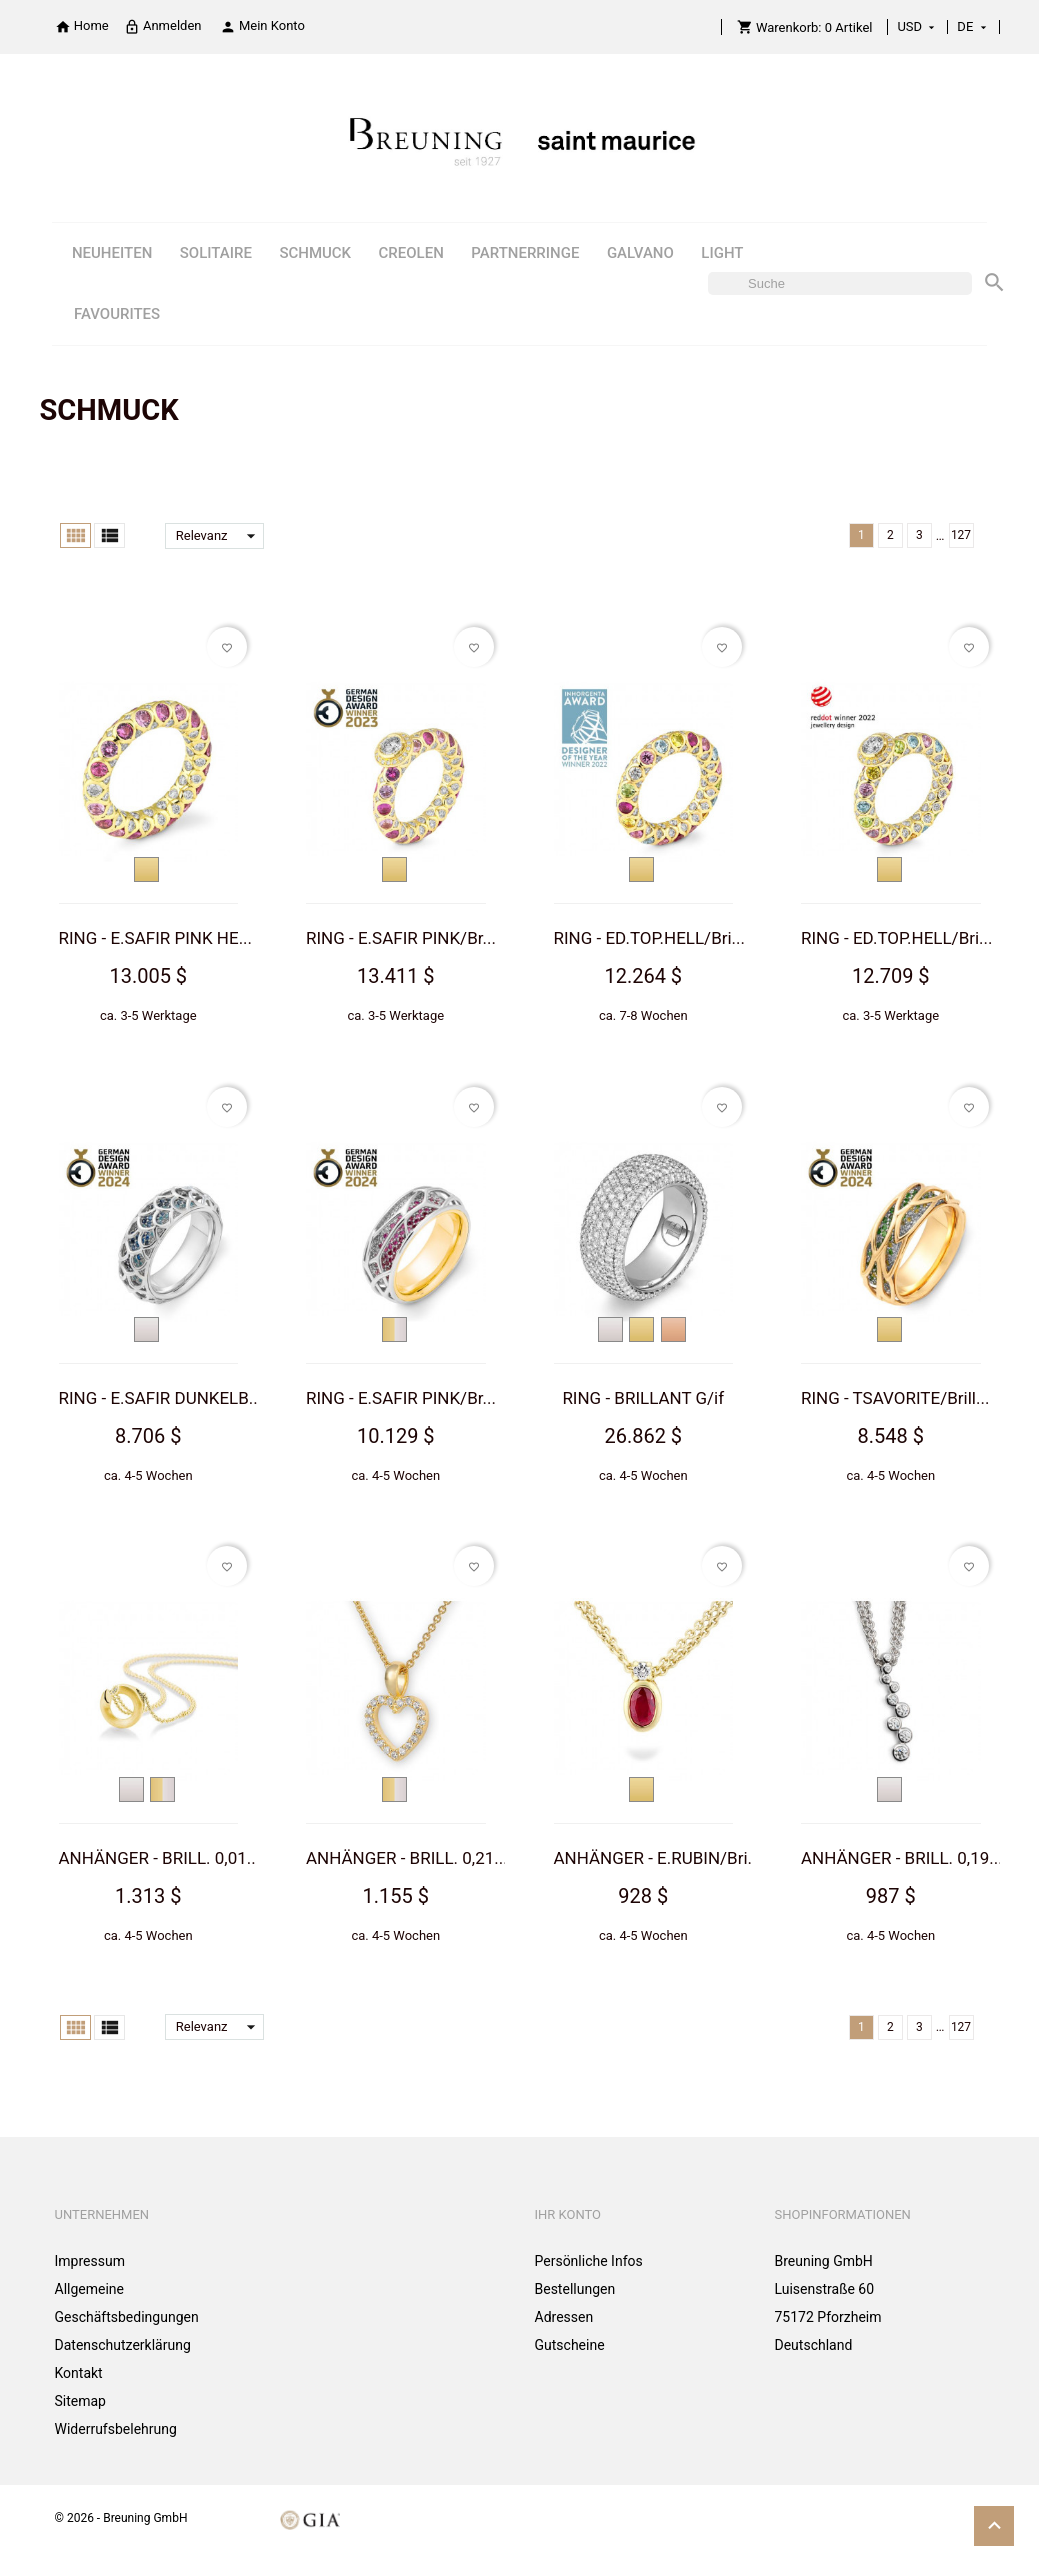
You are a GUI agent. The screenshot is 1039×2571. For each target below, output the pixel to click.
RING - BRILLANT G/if (643, 1398)
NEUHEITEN (112, 253)
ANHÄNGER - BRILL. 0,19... (902, 1858)
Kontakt (79, 2373)
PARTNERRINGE (525, 253)
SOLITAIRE (216, 253)
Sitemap (80, 2401)
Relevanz (220, 536)
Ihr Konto (568, 2214)
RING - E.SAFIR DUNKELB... (161, 1398)
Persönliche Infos (589, 2261)
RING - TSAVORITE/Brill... (895, 1398)
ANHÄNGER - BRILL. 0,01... (160, 1858)
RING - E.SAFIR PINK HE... (156, 938)
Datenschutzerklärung (123, 2345)
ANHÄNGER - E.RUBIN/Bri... (658, 1858)
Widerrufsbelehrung (116, 2429)
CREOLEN (411, 253)
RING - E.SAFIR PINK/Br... (401, 938)
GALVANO (640, 253)
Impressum (90, 2261)
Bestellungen (575, 2289)
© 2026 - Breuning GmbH (121, 2518)
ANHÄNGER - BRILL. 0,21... (407, 1858)
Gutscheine (570, 2345)
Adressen (564, 2317)
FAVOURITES (117, 314)
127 (961, 535)
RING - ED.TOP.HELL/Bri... (650, 938)
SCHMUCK (315, 253)
